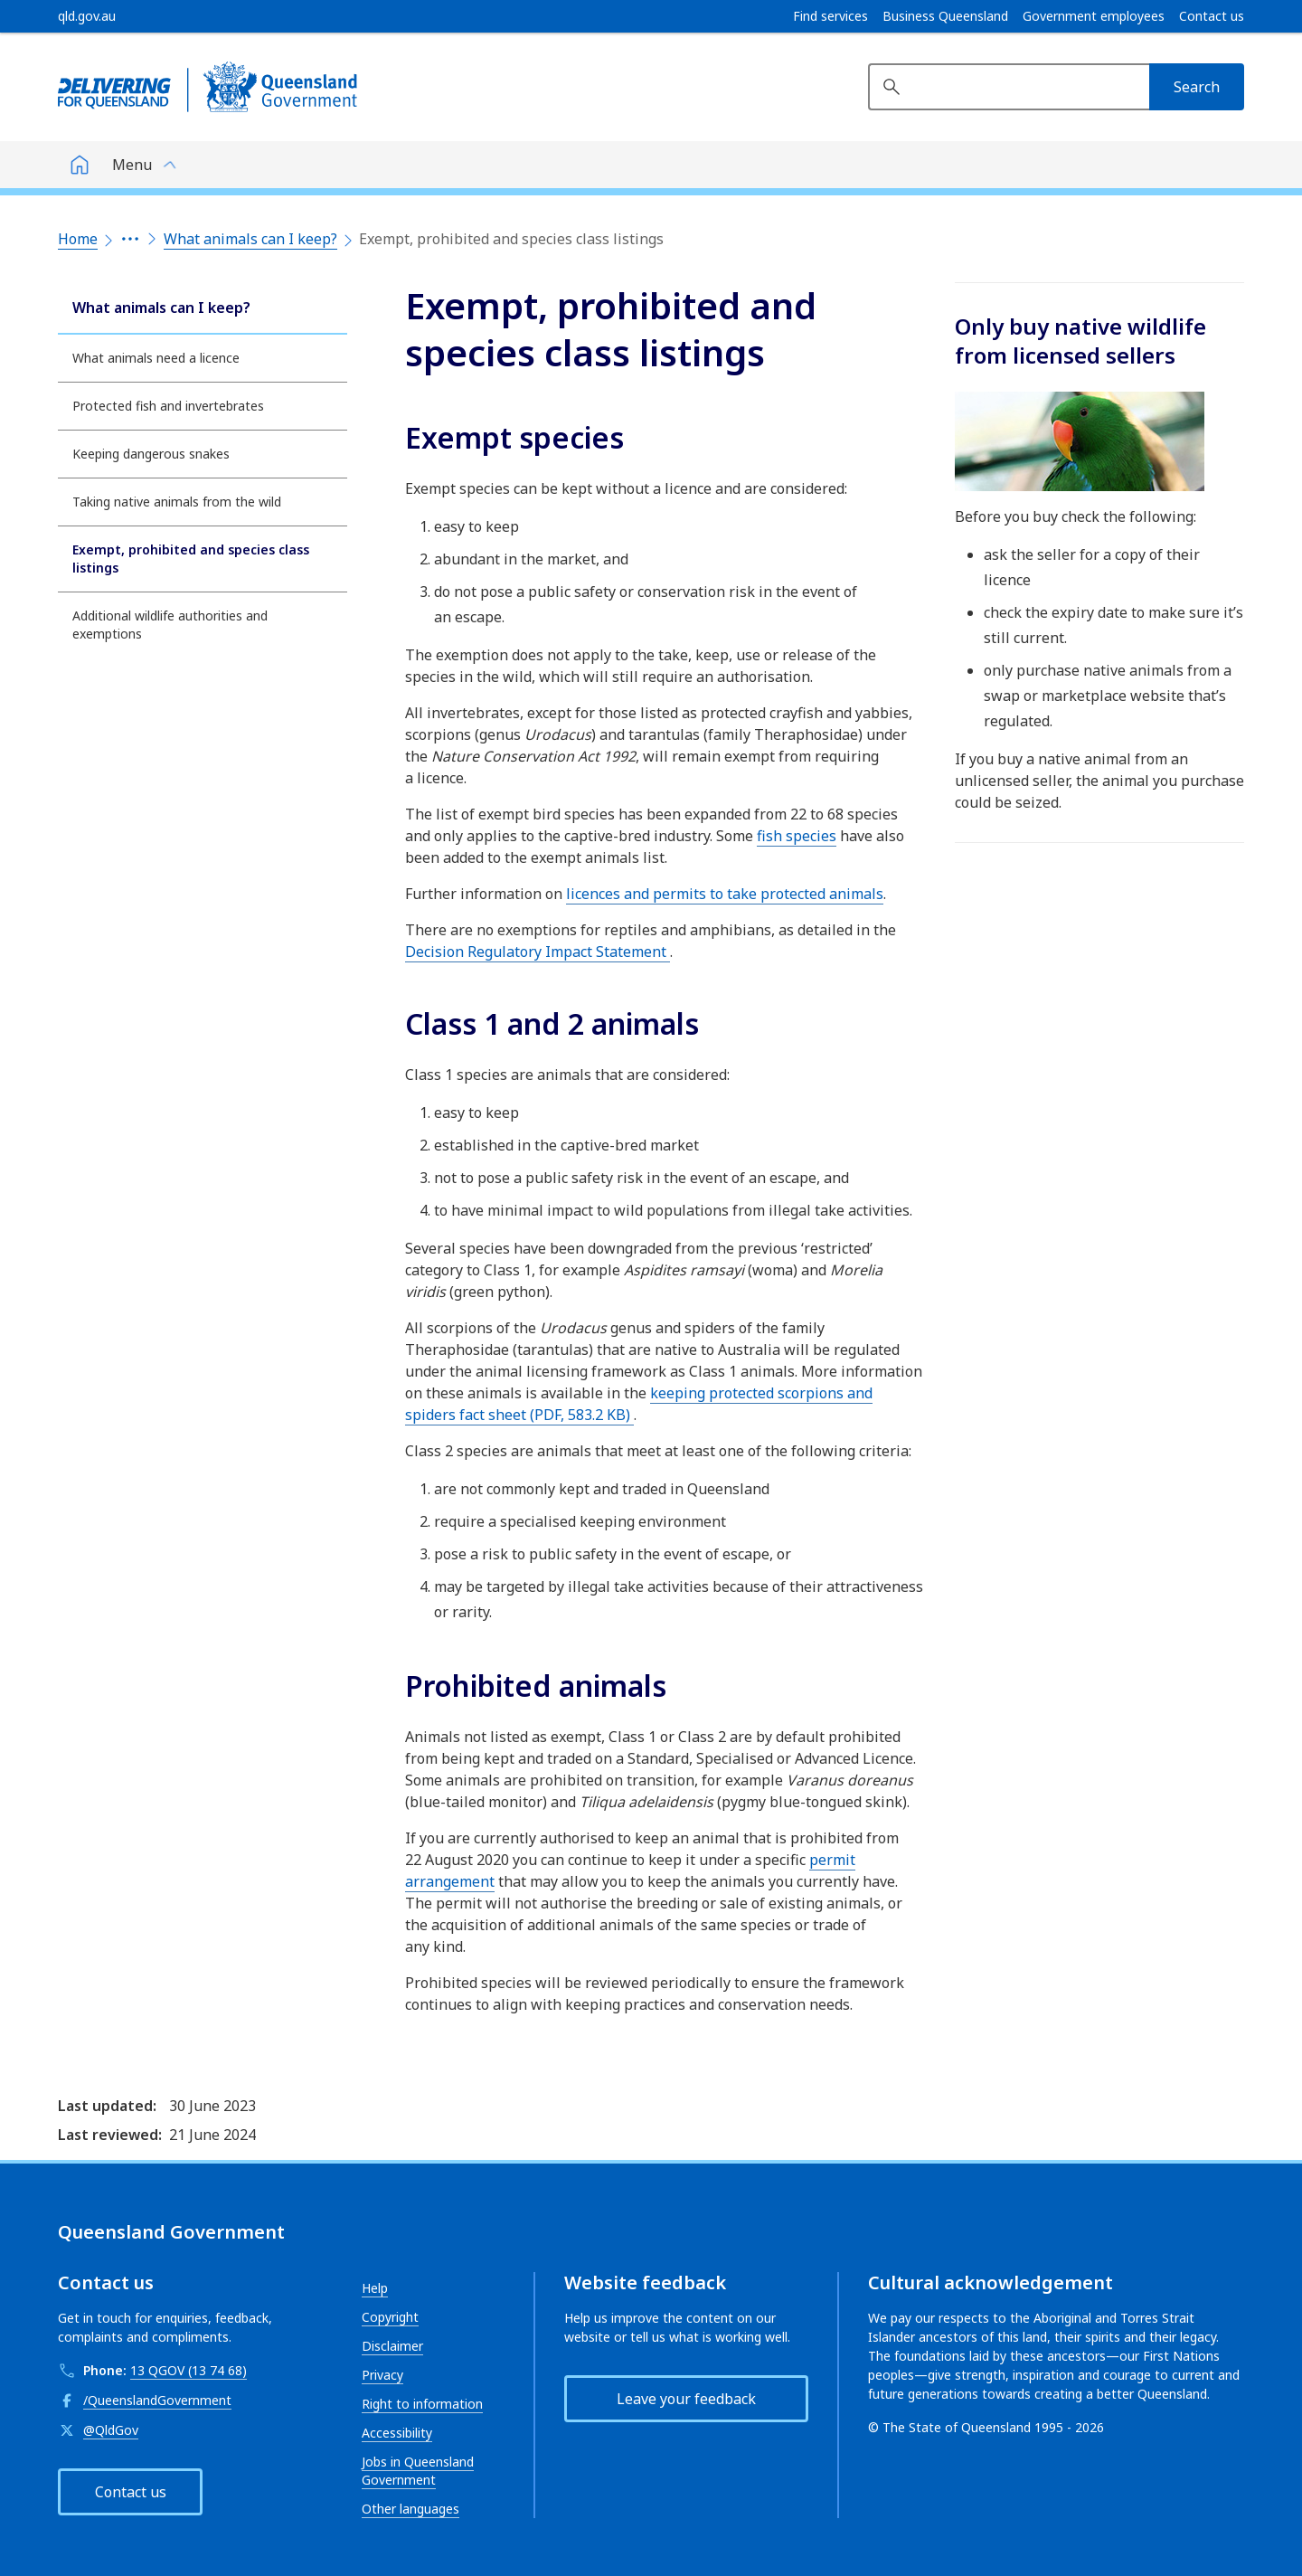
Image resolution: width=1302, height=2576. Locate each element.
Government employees (1094, 16)
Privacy (382, 2374)
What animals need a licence (156, 357)
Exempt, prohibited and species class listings (190, 558)
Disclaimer (392, 2345)
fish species (796, 836)
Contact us (1211, 16)
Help (375, 2288)
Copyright (390, 2316)
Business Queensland (945, 16)
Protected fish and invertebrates (168, 405)
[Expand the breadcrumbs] (130, 238)
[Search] (1196, 86)
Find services (830, 16)
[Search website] (1008, 86)
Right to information (422, 2403)
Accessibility (397, 2432)
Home (78, 239)
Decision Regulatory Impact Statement (537, 951)
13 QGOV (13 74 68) (188, 2370)
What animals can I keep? (250, 239)
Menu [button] (132, 165)
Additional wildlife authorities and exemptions (170, 624)
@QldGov (110, 2430)
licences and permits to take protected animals (724, 894)
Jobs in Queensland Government (418, 2470)
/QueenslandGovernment (157, 2400)
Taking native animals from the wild (176, 501)
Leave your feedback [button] (686, 2399)
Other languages (410, 2508)
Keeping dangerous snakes (151, 453)
